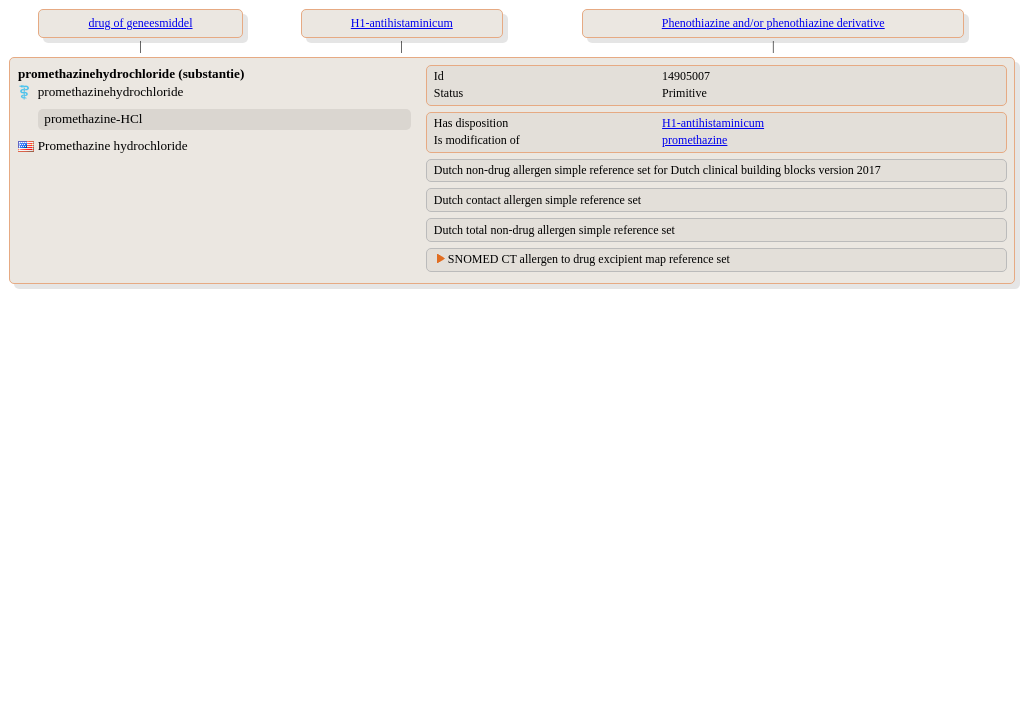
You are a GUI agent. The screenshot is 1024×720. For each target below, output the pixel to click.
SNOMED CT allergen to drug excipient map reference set (589, 259)
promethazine (694, 140)
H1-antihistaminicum (713, 123)
